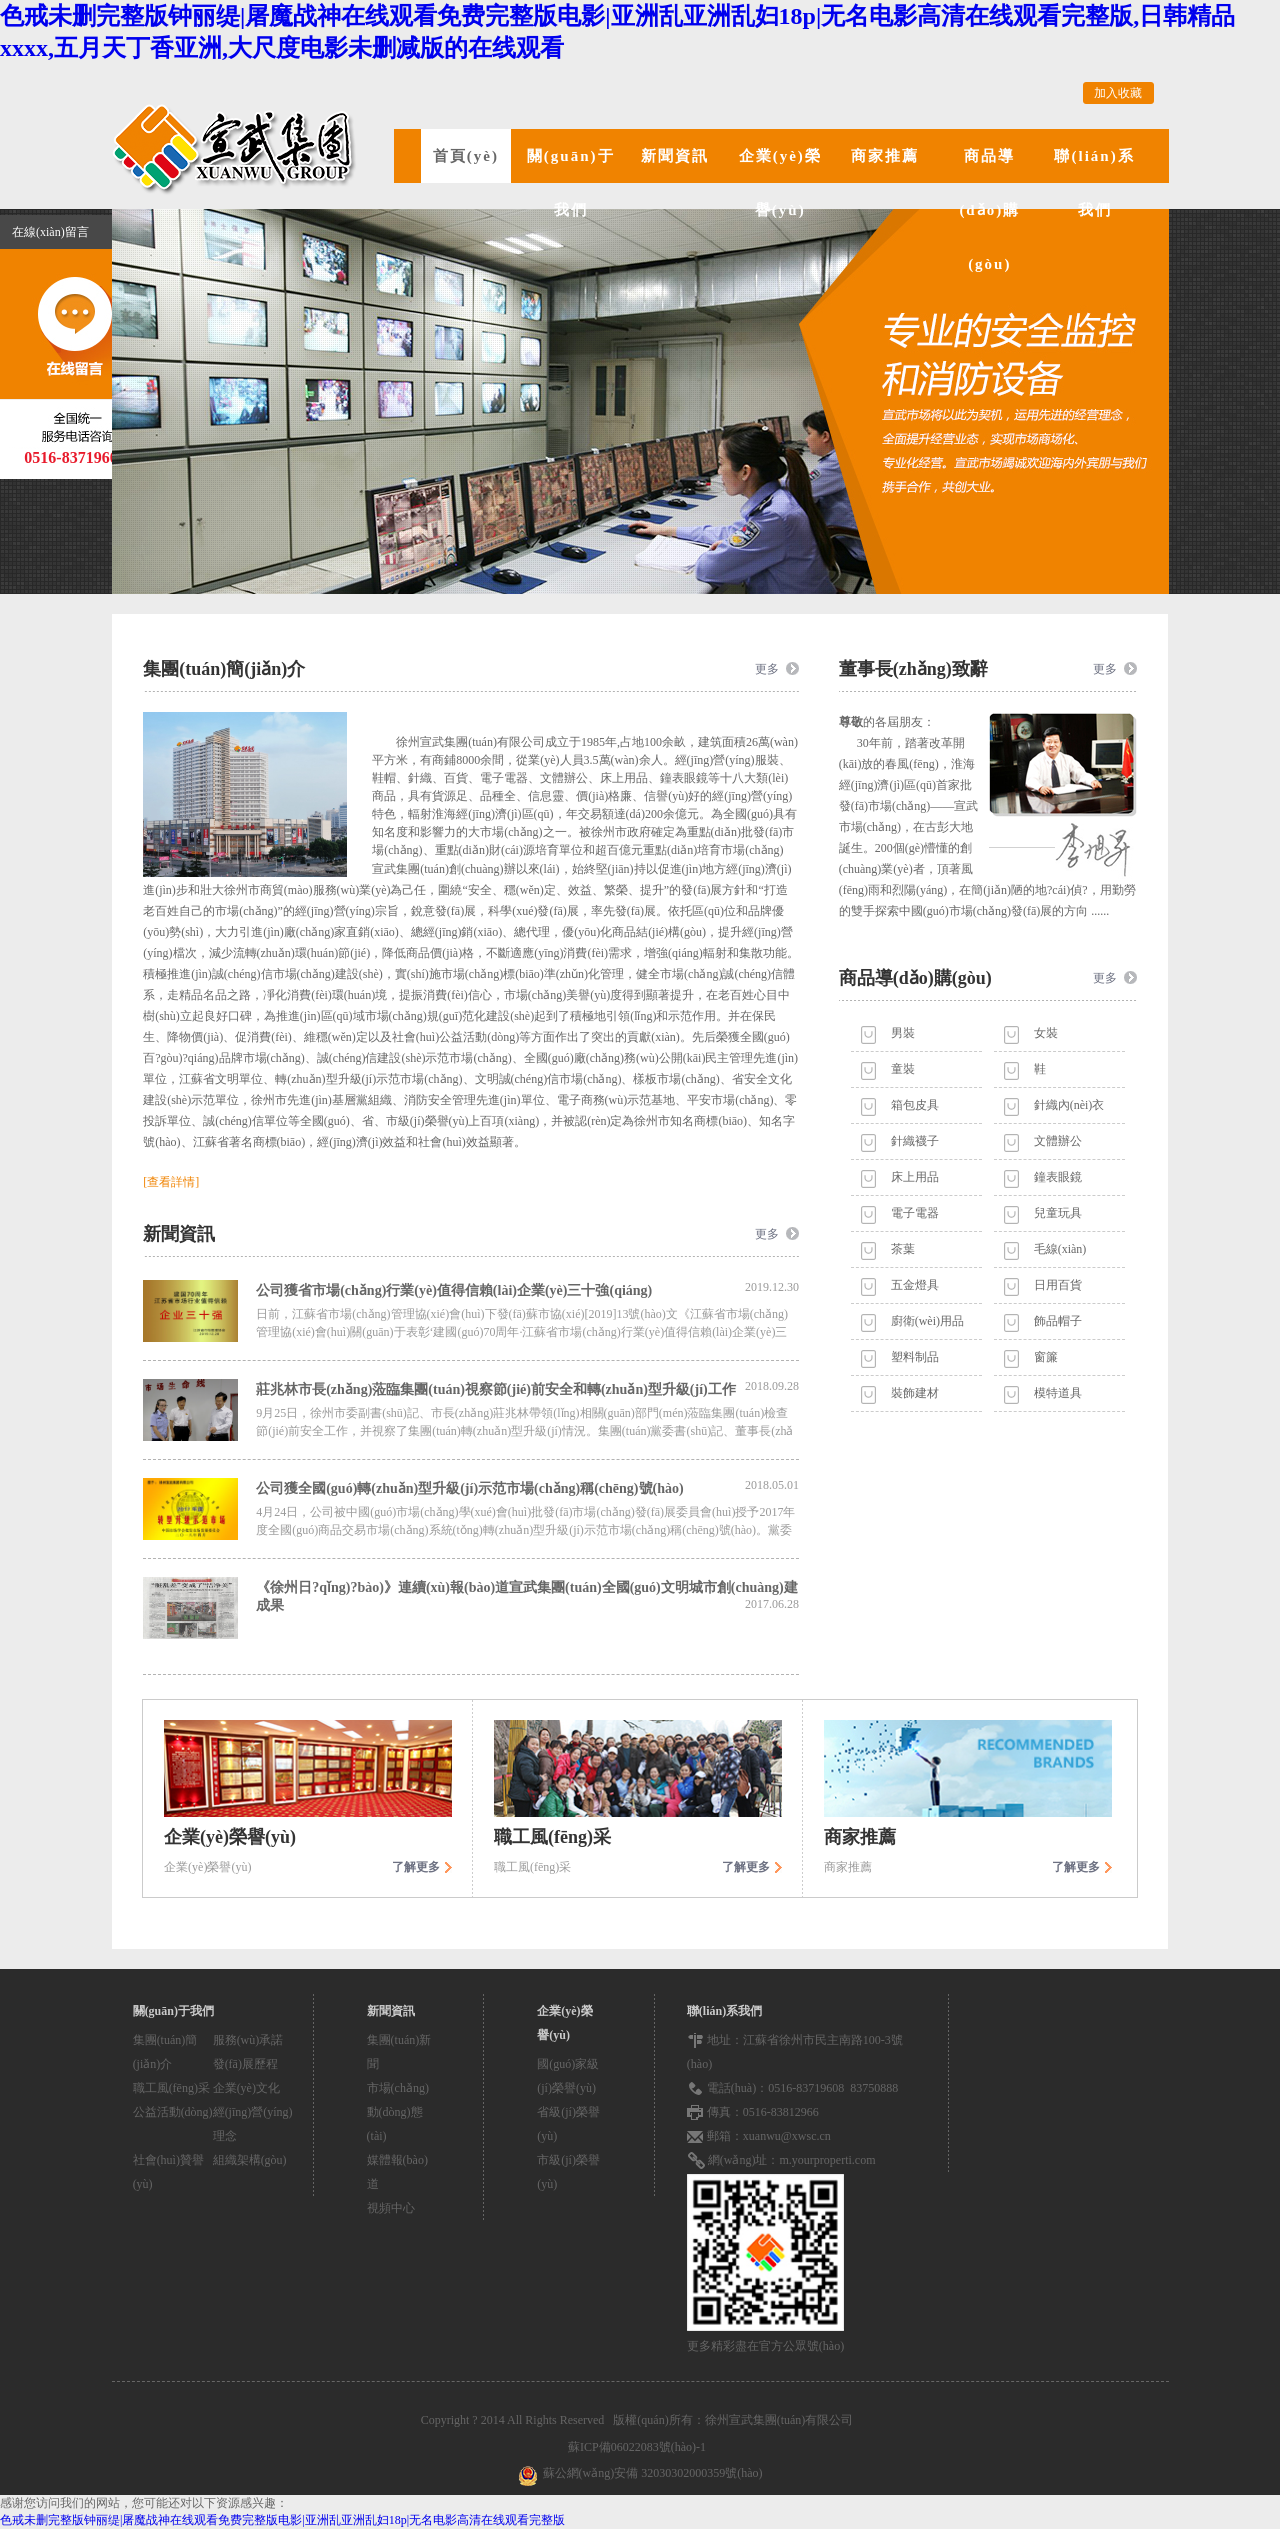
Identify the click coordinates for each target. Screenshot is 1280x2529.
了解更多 (416, 1867)
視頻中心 (391, 2208)
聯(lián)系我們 (1094, 183)
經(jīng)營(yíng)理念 (253, 2124)
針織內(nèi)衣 (1069, 1105)
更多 (767, 669)
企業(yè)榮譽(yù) (780, 183)
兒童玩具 (1058, 1213)
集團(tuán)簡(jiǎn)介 (165, 2052)
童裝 (903, 1069)
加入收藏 (1118, 93)
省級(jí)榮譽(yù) (568, 2124)
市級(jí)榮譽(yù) (568, 2172)
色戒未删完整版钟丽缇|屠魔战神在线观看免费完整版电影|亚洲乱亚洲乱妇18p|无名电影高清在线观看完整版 (282, 2520)
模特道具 (1058, 1393)
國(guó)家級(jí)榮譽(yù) (568, 2076)
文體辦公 (1058, 1141)
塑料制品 (915, 1357)
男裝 (903, 1033)
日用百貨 (1058, 1285)
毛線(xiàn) (1060, 1249)
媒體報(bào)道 (397, 2172)
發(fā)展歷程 (245, 2064)
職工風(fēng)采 (171, 2088)
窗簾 (1046, 1357)
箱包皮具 (915, 1105)
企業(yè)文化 (246, 2088)
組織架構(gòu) (250, 2160)
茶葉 (903, 1249)
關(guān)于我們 (571, 183)
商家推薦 (885, 156)
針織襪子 (915, 1141)
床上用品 (915, 1177)
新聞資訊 (675, 156)
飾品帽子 (1058, 1321)
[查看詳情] (171, 1182)
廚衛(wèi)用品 (927, 1321)
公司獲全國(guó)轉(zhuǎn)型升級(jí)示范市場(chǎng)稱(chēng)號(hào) (527, 1487)
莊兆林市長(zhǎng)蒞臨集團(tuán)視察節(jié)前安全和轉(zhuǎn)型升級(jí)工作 (527, 1388)
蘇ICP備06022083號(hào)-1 (640, 2447)
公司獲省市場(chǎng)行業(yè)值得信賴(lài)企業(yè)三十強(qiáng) (527, 1289)
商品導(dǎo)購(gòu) (989, 210)
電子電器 (915, 1213)
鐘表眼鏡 (1058, 1177)
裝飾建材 (915, 1393)
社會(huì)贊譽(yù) (168, 2172)
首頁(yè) (466, 156)
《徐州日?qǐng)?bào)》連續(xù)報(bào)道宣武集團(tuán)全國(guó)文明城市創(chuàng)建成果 (527, 1596)
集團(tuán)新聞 (399, 2052)
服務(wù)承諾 (248, 2040)
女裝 (1046, 1033)
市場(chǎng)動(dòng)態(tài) (398, 2112)
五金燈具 (915, 1285)
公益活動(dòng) (173, 2112)
